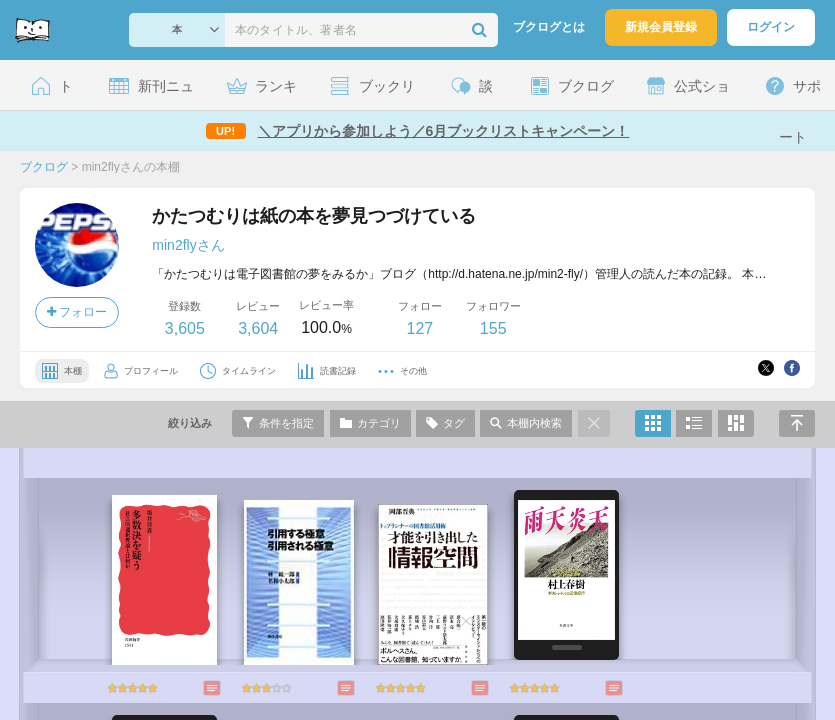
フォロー (77, 312)
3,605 (185, 328)
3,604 (258, 328)
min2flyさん (188, 245)
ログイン (771, 27)
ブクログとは (549, 27)
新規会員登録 (661, 27)
